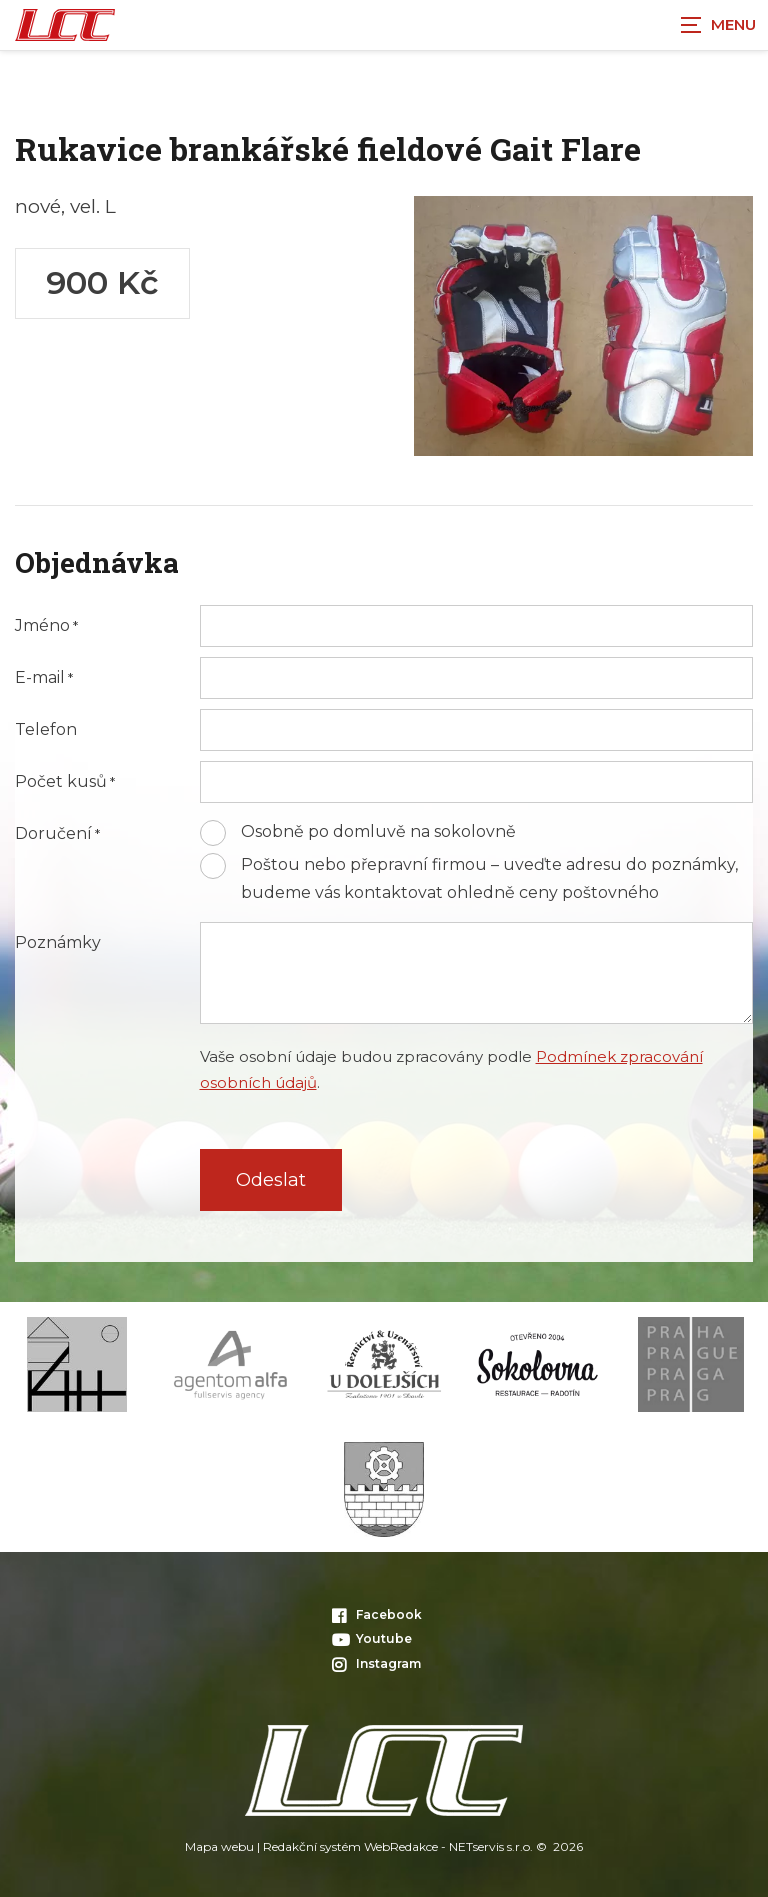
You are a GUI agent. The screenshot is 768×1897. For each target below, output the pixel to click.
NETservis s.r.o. (491, 1846)
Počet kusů (61, 782)
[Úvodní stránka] (65, 25)
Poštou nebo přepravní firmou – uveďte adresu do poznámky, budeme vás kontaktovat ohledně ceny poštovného (489, 878)
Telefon (46, 730)
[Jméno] (477, 626)
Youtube (372, 1638)
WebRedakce (401, 1846)
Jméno (42, 626)
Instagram (376, 1663)
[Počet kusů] (477, 782)
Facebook (377, 1614)
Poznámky (58, 943)
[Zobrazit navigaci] (718, 25)
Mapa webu (219, 1846)
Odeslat (271, 1180)
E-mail (40, 678)
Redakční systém (312, 1846)
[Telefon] (477, 730)
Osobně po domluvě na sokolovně (378, 831)
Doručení (53, 834)
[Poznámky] (477, 973)
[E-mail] (477, 678)
